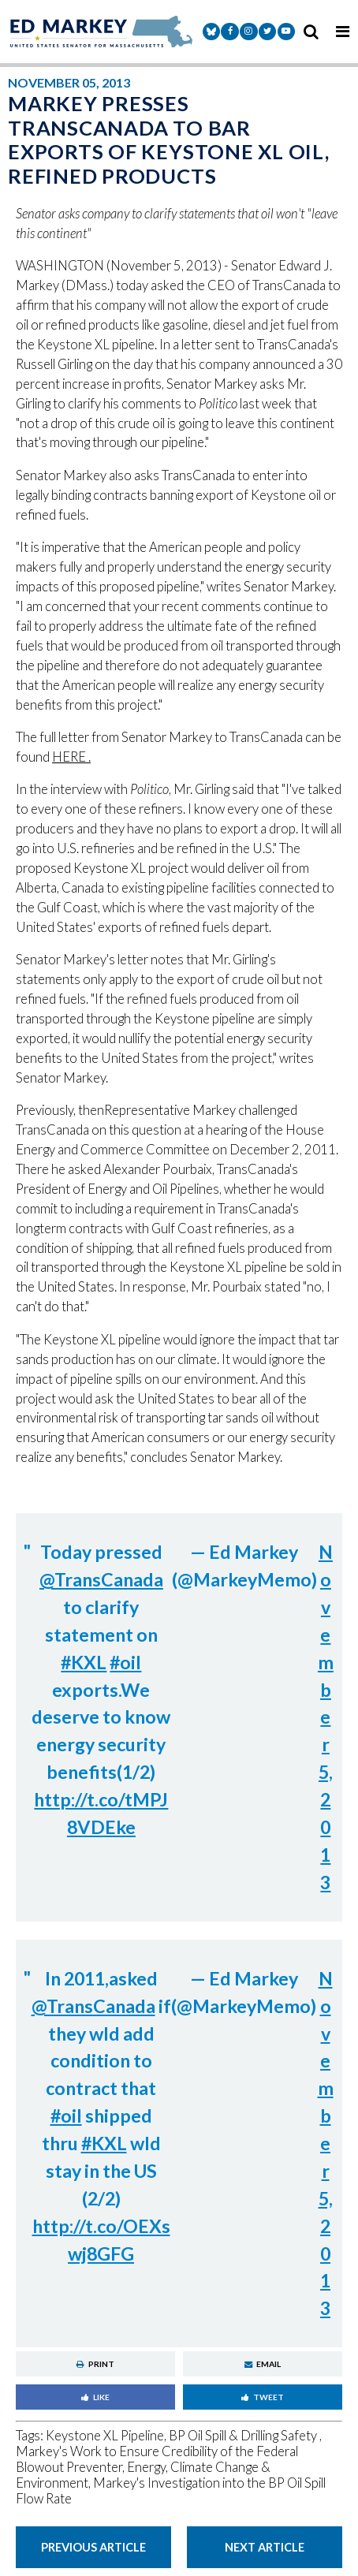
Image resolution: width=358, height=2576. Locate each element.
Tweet (262, 2397)
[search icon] (310, 31)
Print (95, 2364)
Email (262, 2364)
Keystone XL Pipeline (105, 2436)
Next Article (264, 2547)
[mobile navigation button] (342, 31)
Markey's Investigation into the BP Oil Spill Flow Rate (171, 2491)
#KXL (83, 1662)
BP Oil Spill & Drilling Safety (244, 2436)
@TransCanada (101, 1579)
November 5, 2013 (326, 1717)
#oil (125, 1662)
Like (95, 2397)
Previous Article (93, 2547)
